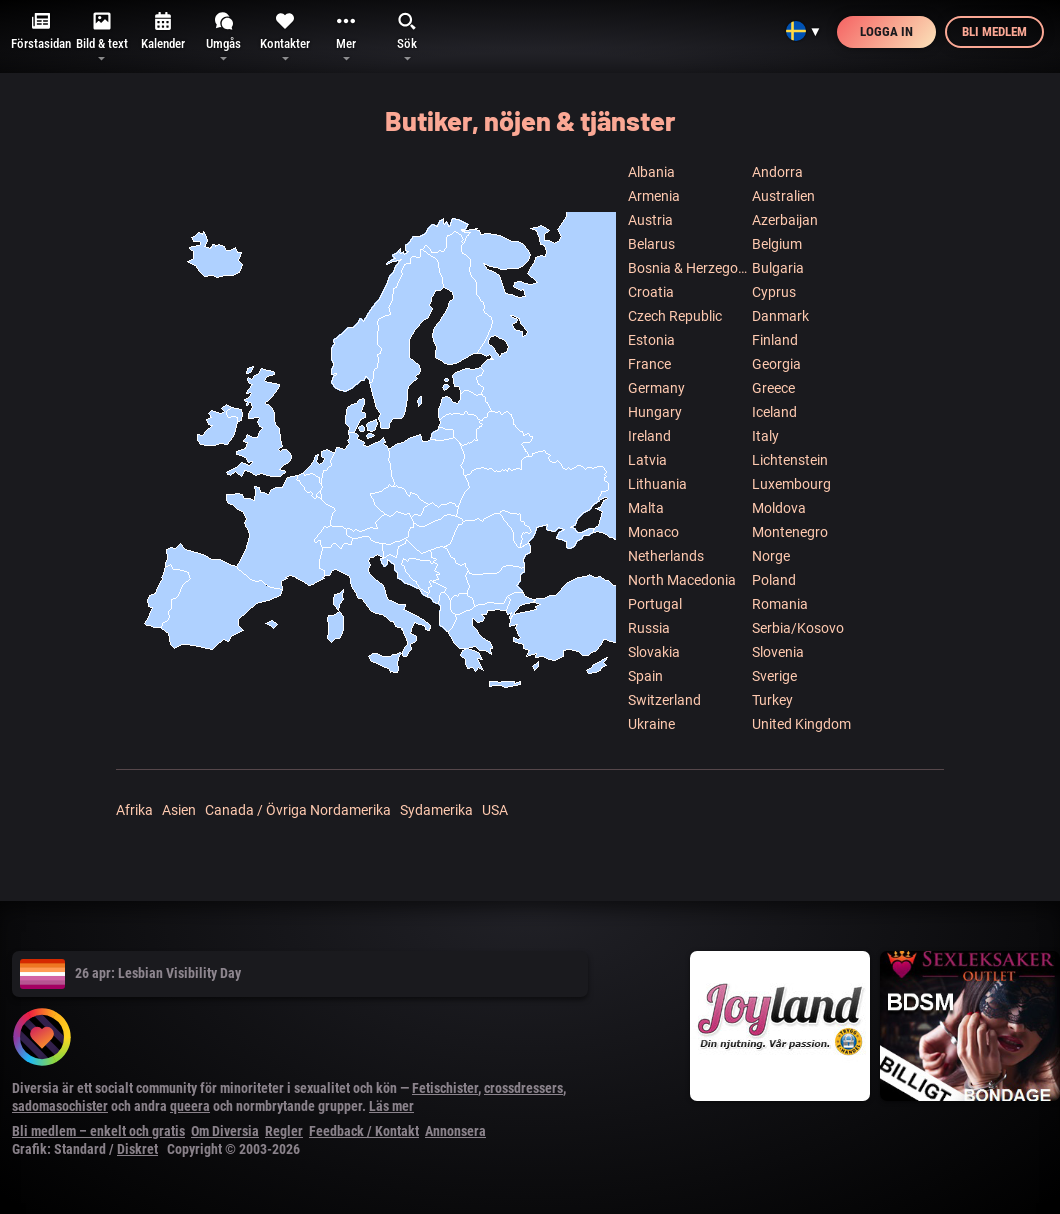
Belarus (651, 244)
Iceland (774, 412)
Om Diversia (225, 1131)
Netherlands (666, 556)
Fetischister (445, 1088)
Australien (783, 196)
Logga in (886, 31)
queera (190, 1106)
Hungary (655, 412)
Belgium (777, 244)
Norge (771, 556)
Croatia (651, 292)
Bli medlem (994, 31)
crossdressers (523, 1088)
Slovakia (654, 652)
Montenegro (790, 532)
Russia (649, 628)
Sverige (774, 676)
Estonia (651, 340)
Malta (646, 508)
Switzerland (664, 700)
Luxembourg (791, 484)
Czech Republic (675, 316)
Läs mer (391, 1106)
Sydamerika (436, 810)
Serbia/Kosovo (798, 628)
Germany (656, 388)
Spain (645, 676)
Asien (179, 810)
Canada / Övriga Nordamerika (298, 810)
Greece (773, 388)
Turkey (772, 700)
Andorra (777, 172)
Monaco (653, 532)
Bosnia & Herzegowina (689, 268)
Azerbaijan (785, 220)
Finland (775, 340)
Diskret (137, 1149)
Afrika (134, 810)
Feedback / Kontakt (364, 1131)
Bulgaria (778, 268)
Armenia (654, 196)
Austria (650, 220)
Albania (651, 172)
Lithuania (657, 484)
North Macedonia (682, 580)
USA (495, 810)
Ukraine (651, 724)
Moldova (779, 508)
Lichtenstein (790, 460)
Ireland (649, 436)
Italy (765, 436)
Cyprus (774, 292)
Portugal (655, 604)
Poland (774, 580)
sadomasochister (60, 1106)
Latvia (647, 460)
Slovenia (778, 652)
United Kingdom (801, 724)
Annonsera (455, 1131)
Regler (284, 1131)
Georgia (776, 364)
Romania (780, 604)
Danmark (780, 316)
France (649, 364)
